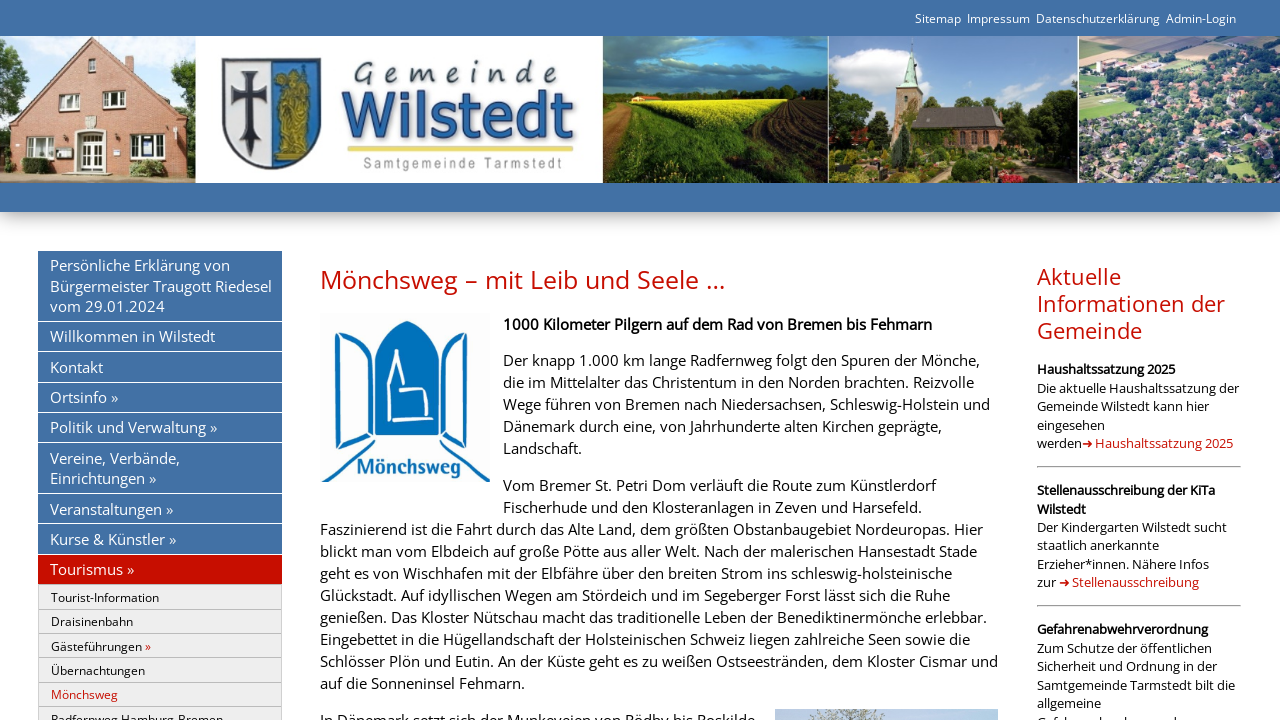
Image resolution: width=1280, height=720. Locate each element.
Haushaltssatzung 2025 (1164, 443)
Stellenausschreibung (1135, 582)
